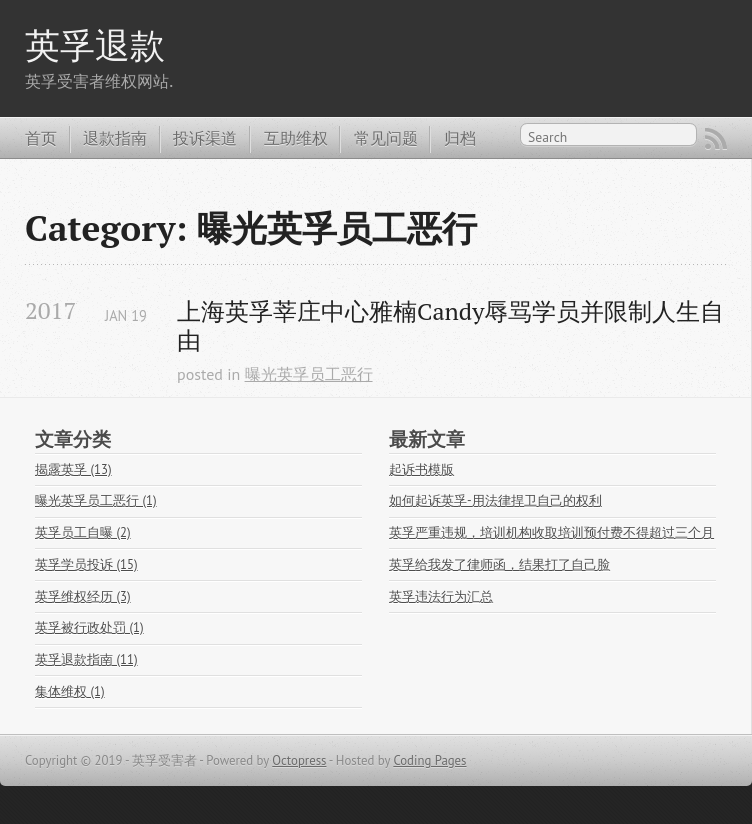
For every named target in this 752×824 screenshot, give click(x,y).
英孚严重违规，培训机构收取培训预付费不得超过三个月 (551, 532)
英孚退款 (95, 44)
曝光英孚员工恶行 (309, 374)
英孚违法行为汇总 (441, 596)
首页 (41, 138)
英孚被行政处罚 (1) (89, 627)
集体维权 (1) (70, 691)
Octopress (299, 760)
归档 (460, 138)
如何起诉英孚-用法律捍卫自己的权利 (495, 500)
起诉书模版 (421, 469)
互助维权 (296, 138)
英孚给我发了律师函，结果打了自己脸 (499, 564)
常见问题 (386, 138)
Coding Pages (429, 760)
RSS (716, 139)
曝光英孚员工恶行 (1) (96, 500)
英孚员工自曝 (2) (83, 532)
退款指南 (115, 138)
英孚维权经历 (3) (83, 596)
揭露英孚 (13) (73, 469)
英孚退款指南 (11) (86, 659)
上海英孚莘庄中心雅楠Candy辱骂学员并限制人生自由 (450, 326)
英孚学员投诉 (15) (86, 564)
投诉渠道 (205, 138)
